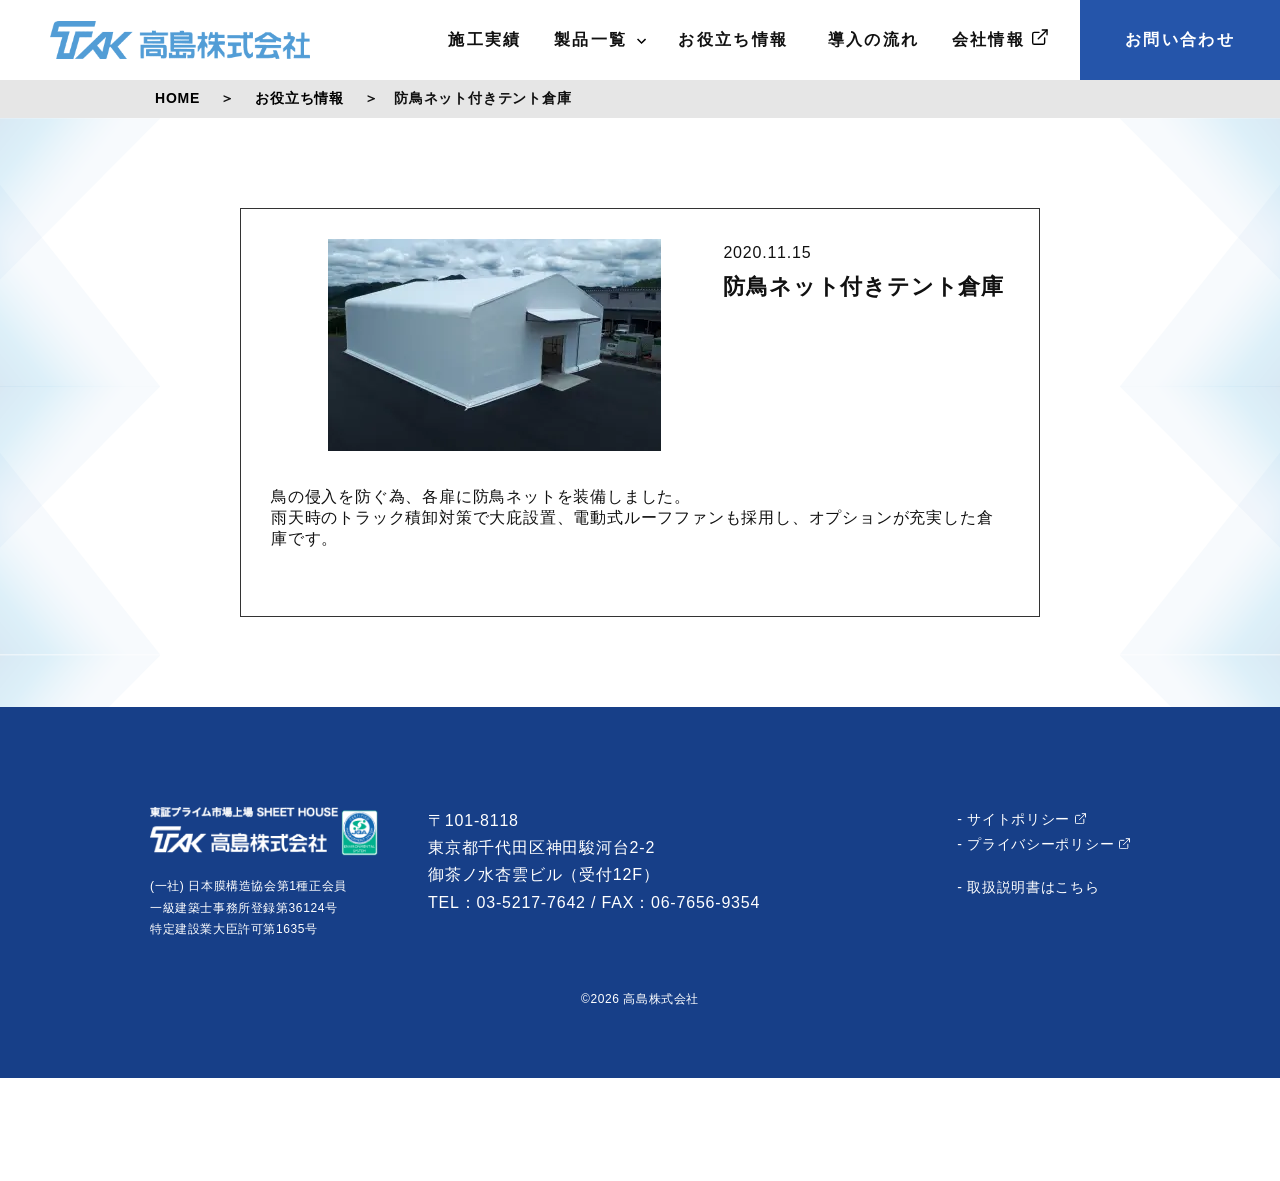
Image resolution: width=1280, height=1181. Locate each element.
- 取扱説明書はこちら (1028, 887)
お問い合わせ (1180, 39)
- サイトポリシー (1021, 819)
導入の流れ (870, 39)
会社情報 (1000, 38)
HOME (177, 98)
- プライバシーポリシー (1043, 844)
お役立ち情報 (733, 39)
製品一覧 (600, 39)
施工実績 (485, 39)
